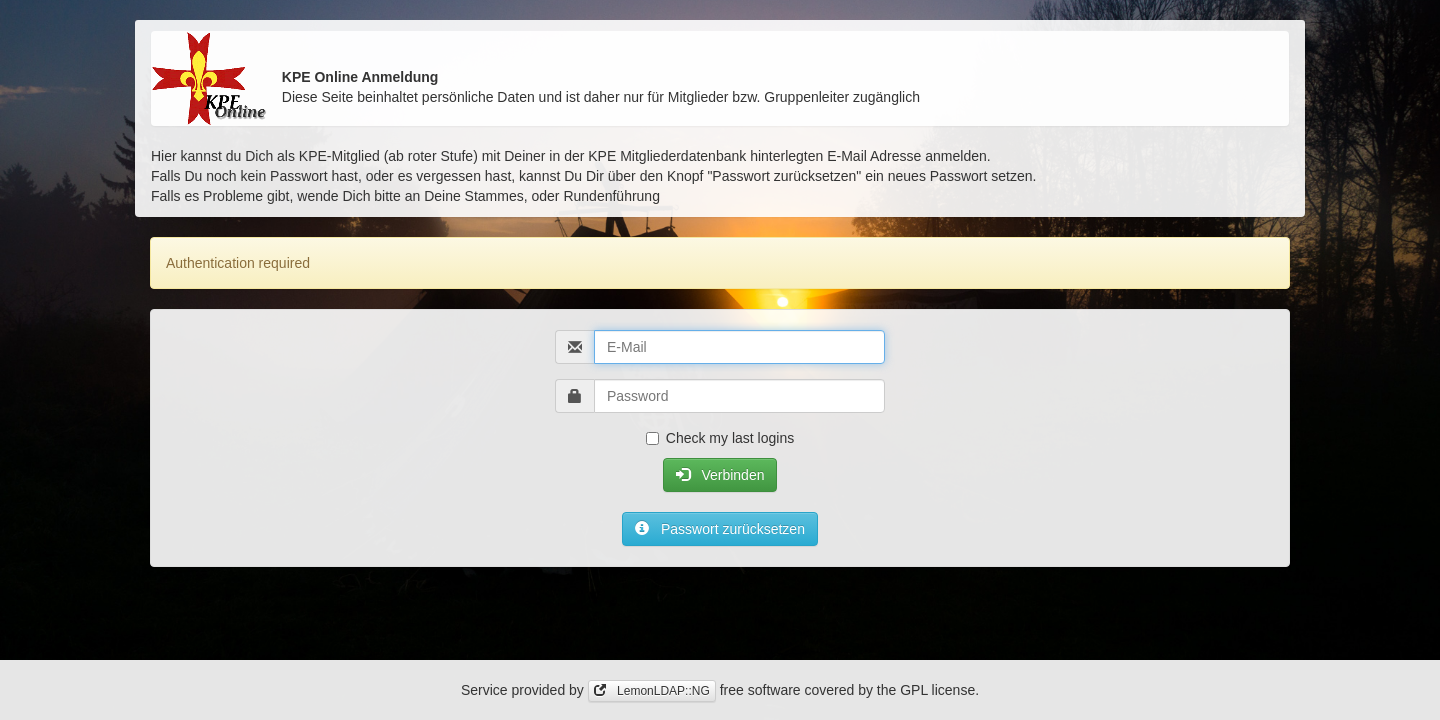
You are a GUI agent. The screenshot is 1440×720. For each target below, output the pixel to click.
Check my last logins (720, 438)
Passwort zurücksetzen (720, 529)
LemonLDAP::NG (652, 691)
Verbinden (720, 475)
